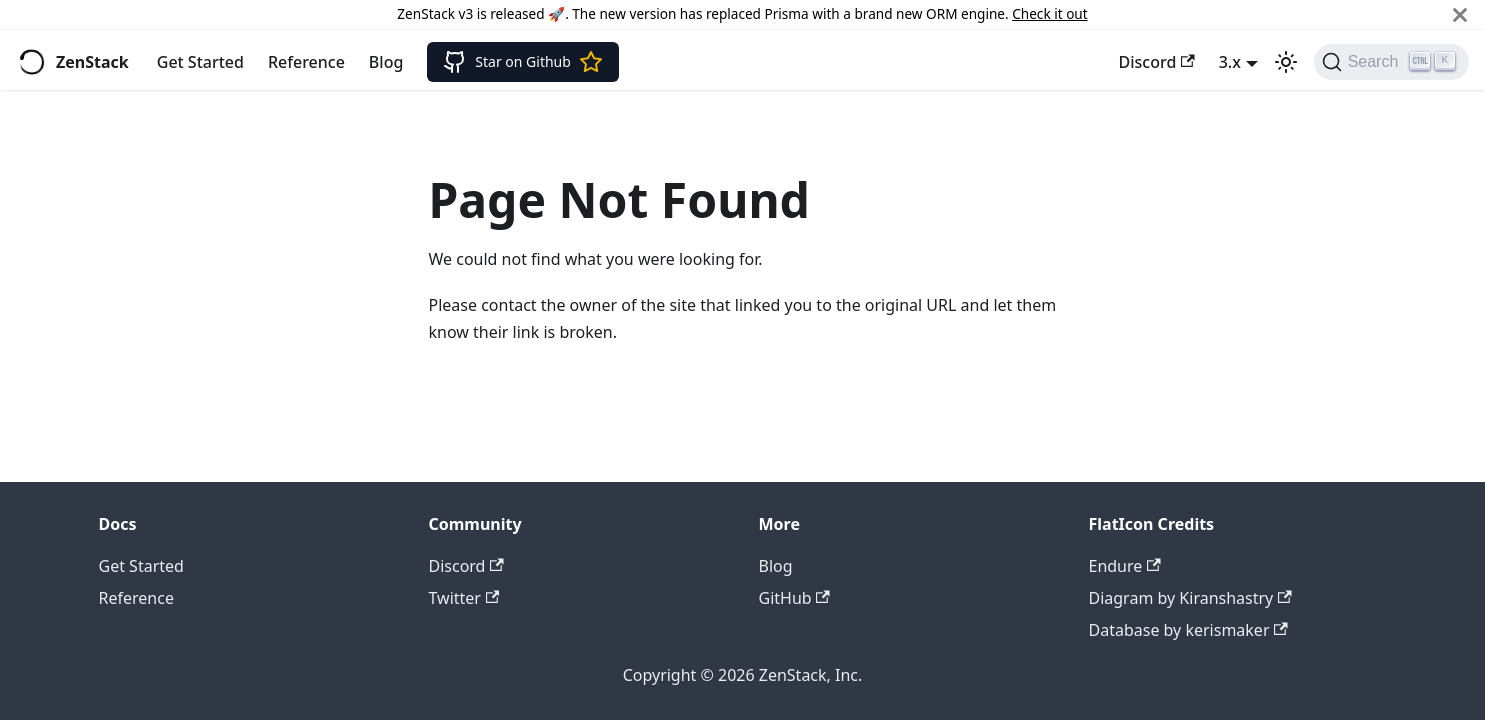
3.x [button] (1230, 62)
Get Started (200, 62)
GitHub (794, 598)
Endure (1125, 566)
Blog (386, 62)
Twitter (464, 598)
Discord (1157, 62)
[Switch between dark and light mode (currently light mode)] (1286, 62)
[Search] (1391, 62)
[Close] (1460, 14)
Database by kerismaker (1188, 630)
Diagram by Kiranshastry (1190, 598)
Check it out (1049, 13)
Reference (306, 62)
